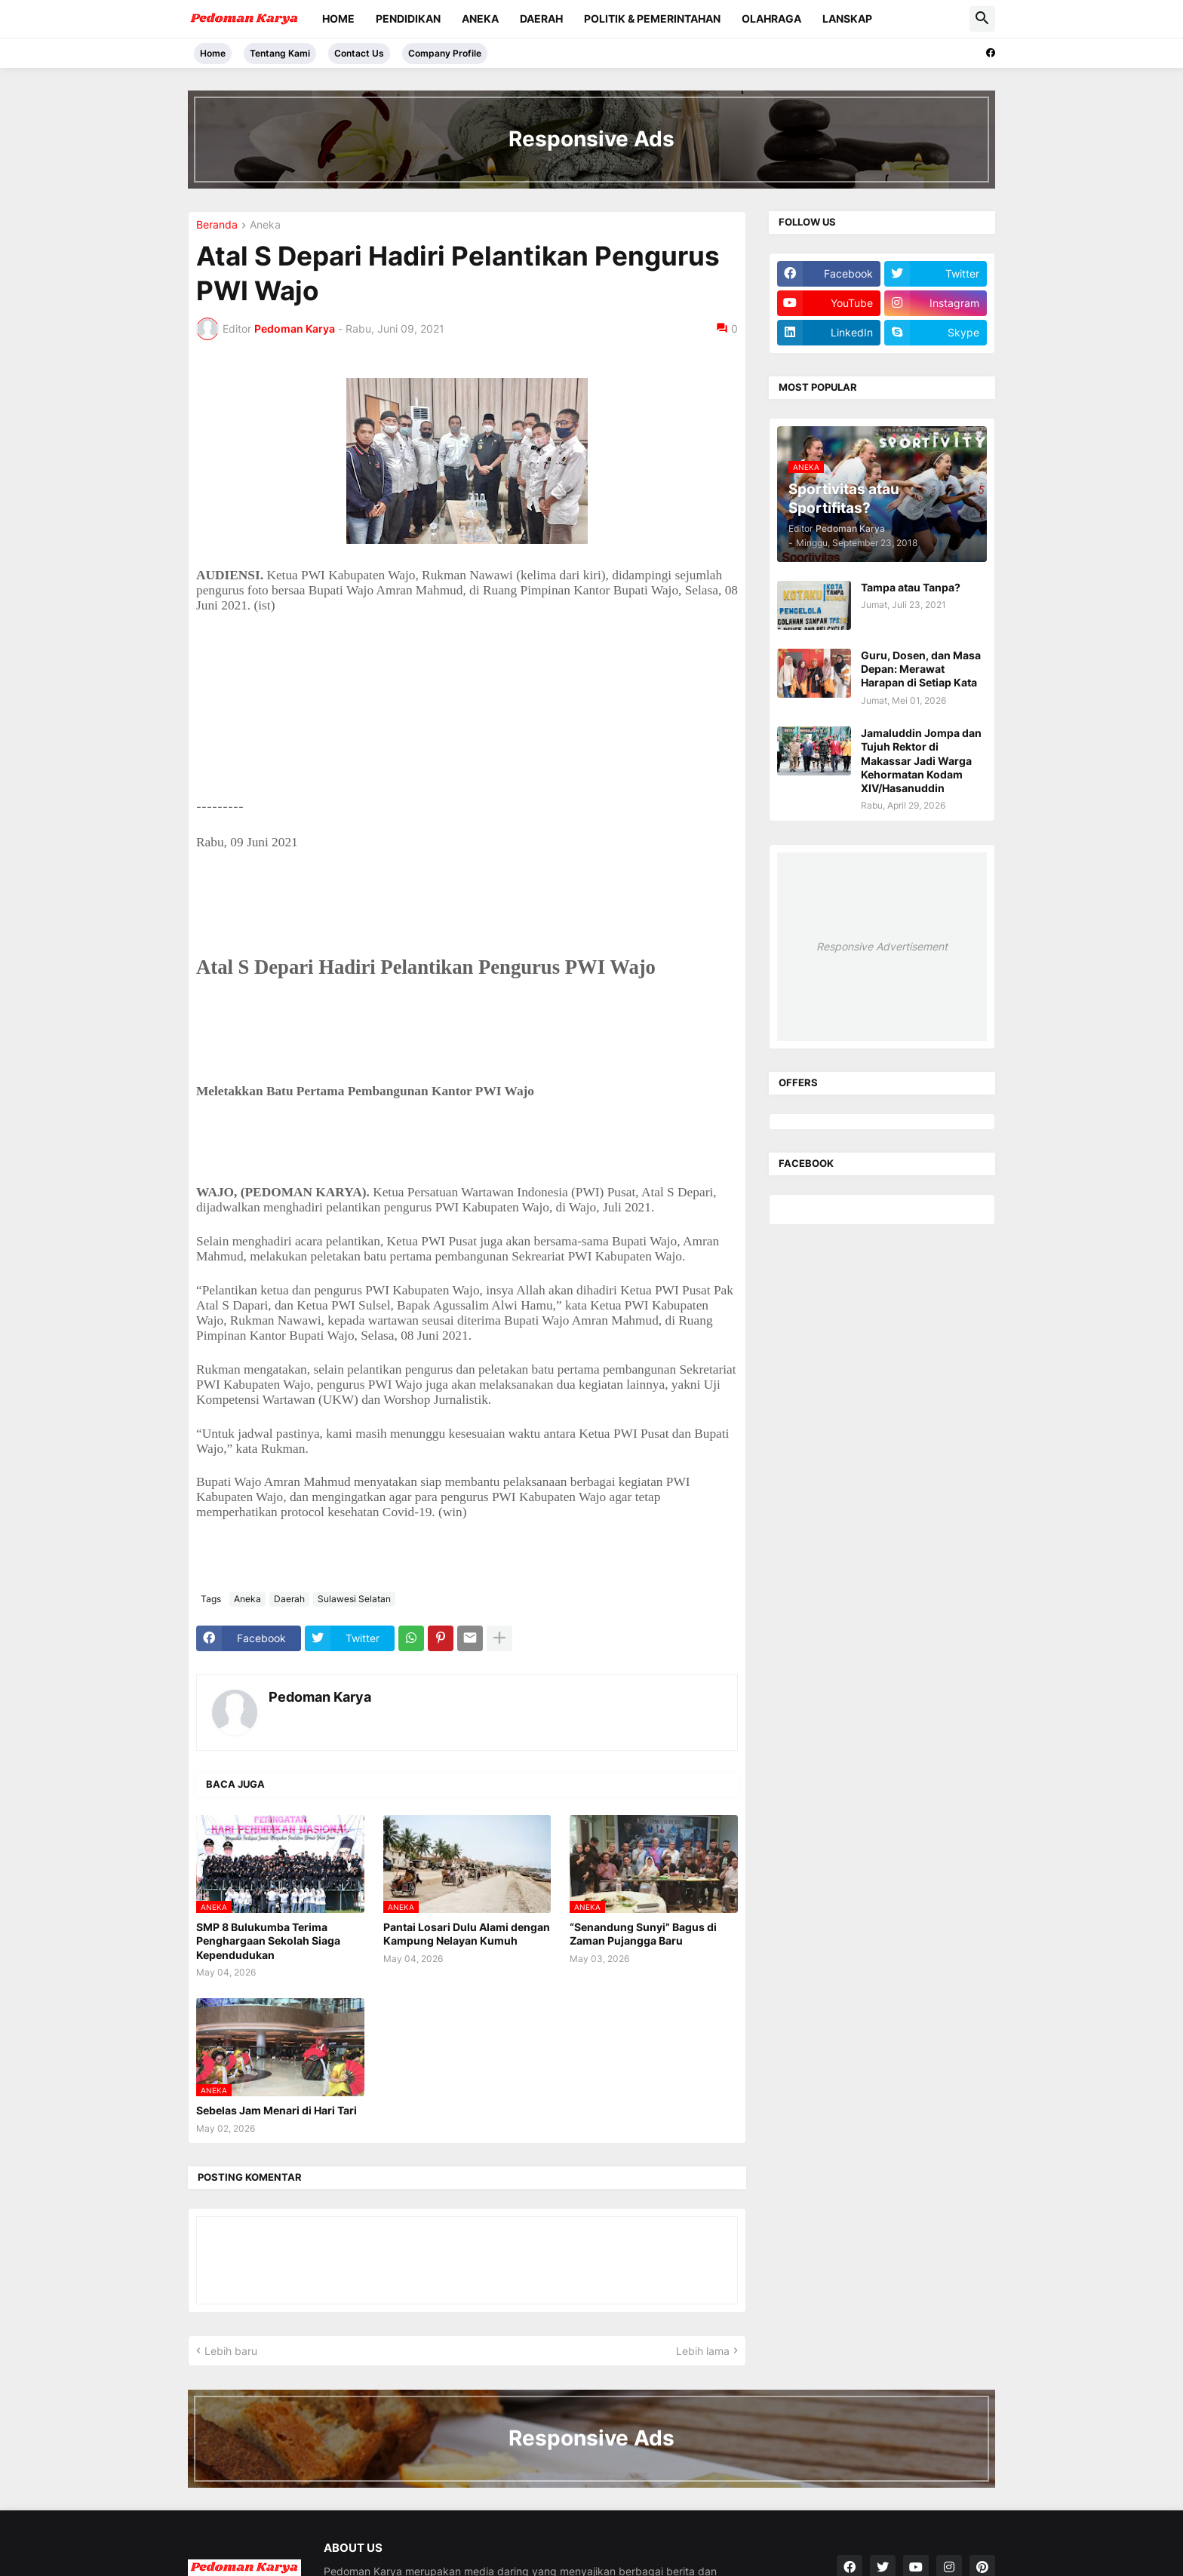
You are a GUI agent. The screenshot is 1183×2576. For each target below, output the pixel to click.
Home (338, 18)
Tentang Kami (280, 53)
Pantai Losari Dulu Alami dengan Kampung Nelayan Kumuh (466, 1933)
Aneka (480, 18)
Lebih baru (230, 2350)
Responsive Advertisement (882, 946)
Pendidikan (408, 18)
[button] (982, 19)
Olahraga (771, 18)
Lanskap (847, 18)
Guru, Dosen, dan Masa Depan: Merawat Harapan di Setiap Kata (921, 669)
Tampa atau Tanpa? (910, 587)
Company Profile (444, 53)
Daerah (541, 18)
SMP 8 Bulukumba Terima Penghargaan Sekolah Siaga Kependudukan (268, 1940)
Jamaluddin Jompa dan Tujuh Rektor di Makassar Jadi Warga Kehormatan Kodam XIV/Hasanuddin (921, 760)
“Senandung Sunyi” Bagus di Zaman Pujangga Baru (643, 1933)
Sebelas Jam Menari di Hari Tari (276, 2110)
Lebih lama (703, 2350)
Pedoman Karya (320, 1697)
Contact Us (359, 53)
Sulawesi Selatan (354, 1598)
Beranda (217, 225)
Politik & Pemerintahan (652, 18)
